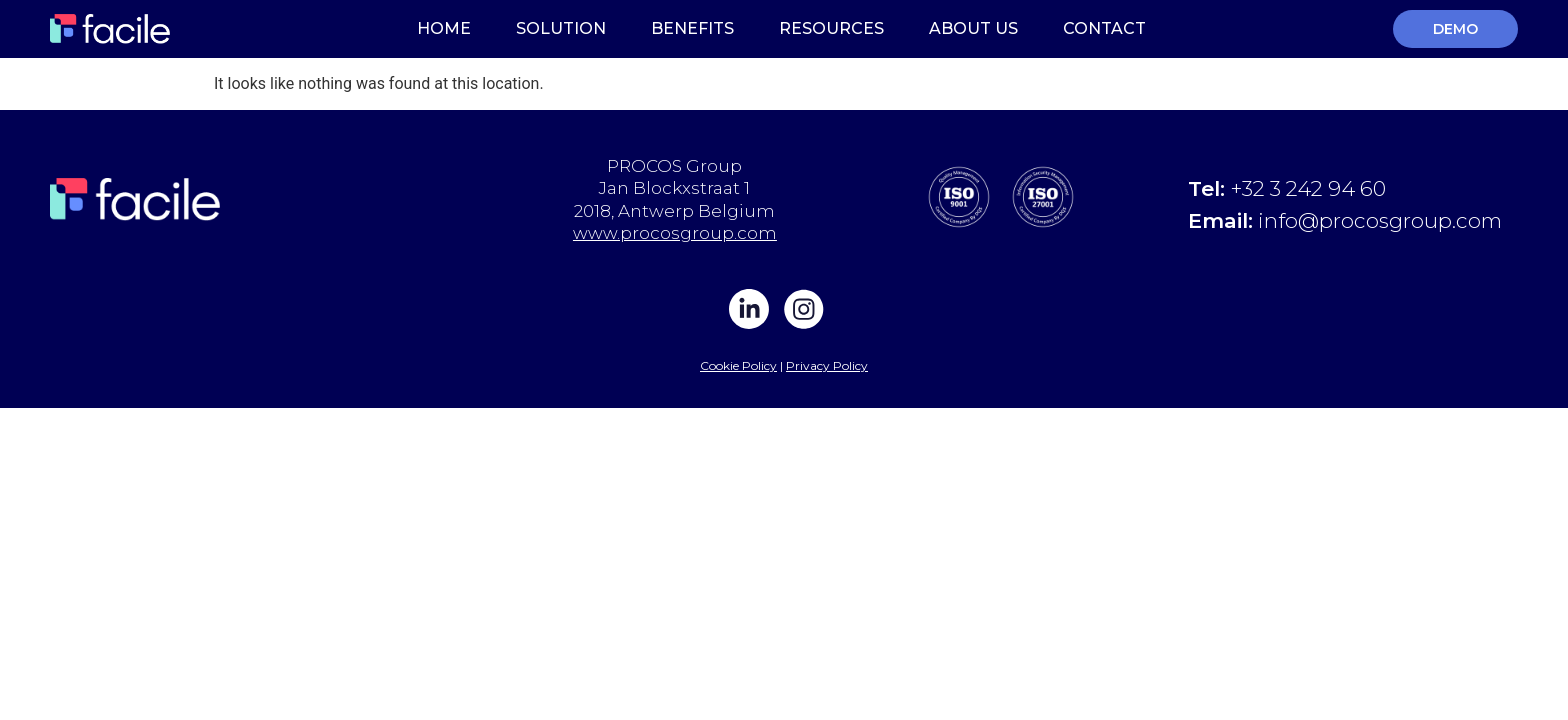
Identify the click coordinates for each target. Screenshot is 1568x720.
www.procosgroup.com (675, 233)
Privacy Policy (827, 365)
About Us (973, 28)
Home (444, 28)
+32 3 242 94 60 (1308, 188)
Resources (831, 28)
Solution (561, 28)
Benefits (692, 28)
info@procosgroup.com (1380, 220)
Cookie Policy (738, 365)
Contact (1104, 28)
